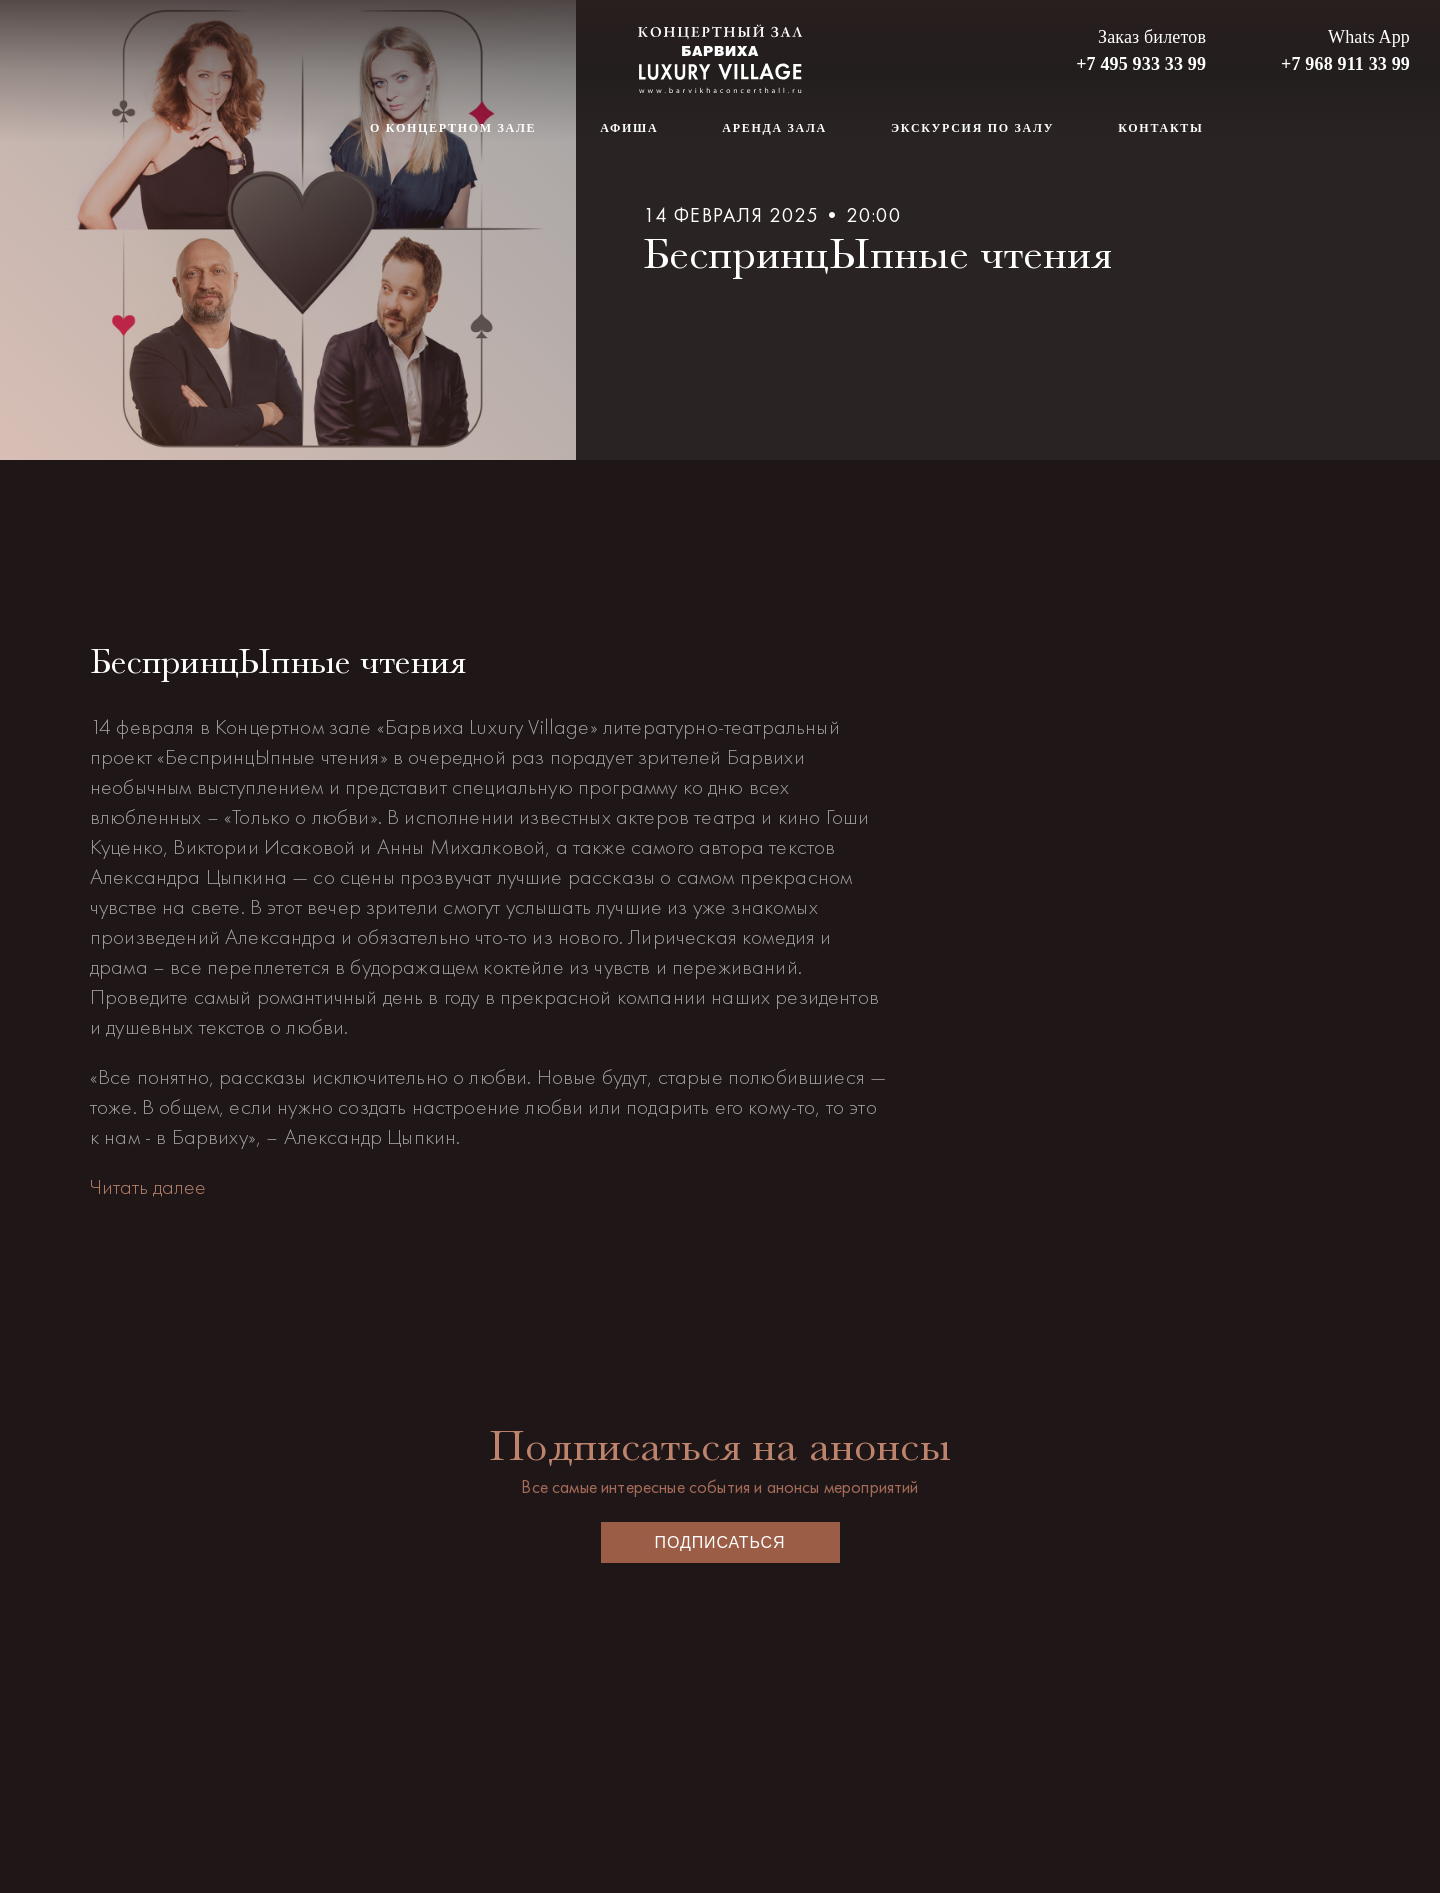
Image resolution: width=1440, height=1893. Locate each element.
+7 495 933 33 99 (1141, 64)
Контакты (1160, 128)
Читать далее (148, 1186)
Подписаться (720, 1542)
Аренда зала (774, 128)
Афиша (629, 128)
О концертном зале (453, 128)
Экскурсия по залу (972, 128)
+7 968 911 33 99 (1345, 64)
